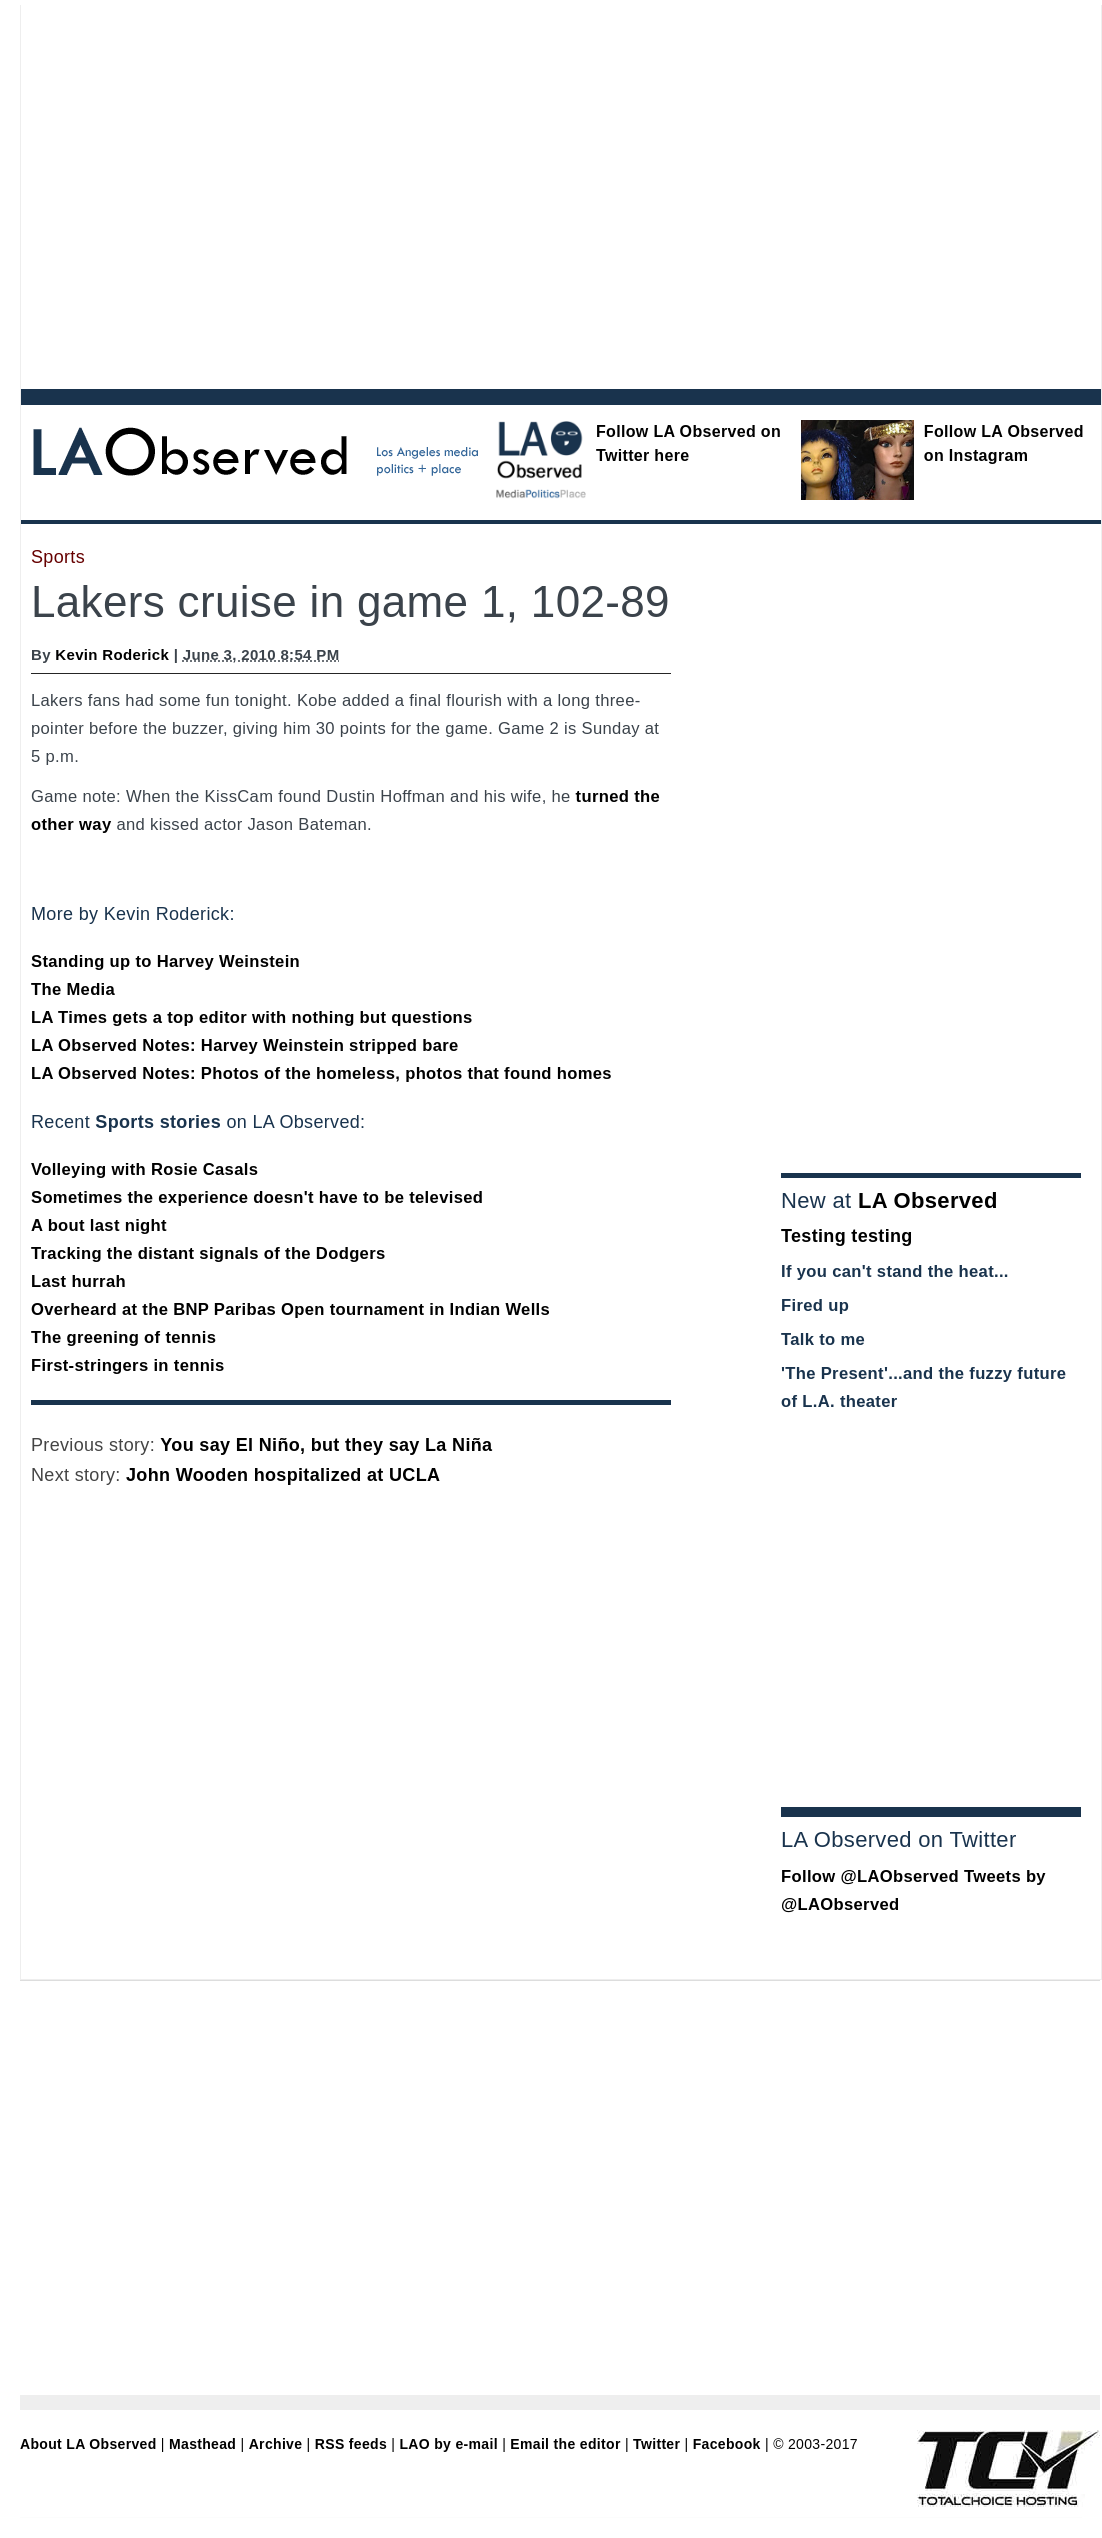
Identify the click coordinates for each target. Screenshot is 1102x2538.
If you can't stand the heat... (895, 1271)
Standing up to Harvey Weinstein (165, 961)
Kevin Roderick (112, 654)
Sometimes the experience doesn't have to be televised (257, 1197)
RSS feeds (351, 2444)
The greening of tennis (123, 1337)
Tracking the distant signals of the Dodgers (208, 1253)
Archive (276, 2444)
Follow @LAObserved (870, 1876)
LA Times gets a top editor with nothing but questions (252, 1017)
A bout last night (99, 1225)
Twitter (656, 2444)
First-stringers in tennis (128, 1365)
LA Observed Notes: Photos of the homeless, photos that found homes (321, 1073)
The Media (73, 989)
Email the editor (565, 2444)
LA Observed (928, 1200)
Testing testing (847, 1236)
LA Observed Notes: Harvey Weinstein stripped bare (245, 1045)
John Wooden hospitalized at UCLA (283, 1475)
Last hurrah (78, 1281)
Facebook (727, 2444)
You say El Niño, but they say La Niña (326, 1445)
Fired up (815, 1305)
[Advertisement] (187, 192)
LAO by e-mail (448, 2444)
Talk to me (823, 1339)
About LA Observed (88, 2444)
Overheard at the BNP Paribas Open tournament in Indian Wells (290, 1309)
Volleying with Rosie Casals (144, 1169)
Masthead (202, 2444)
